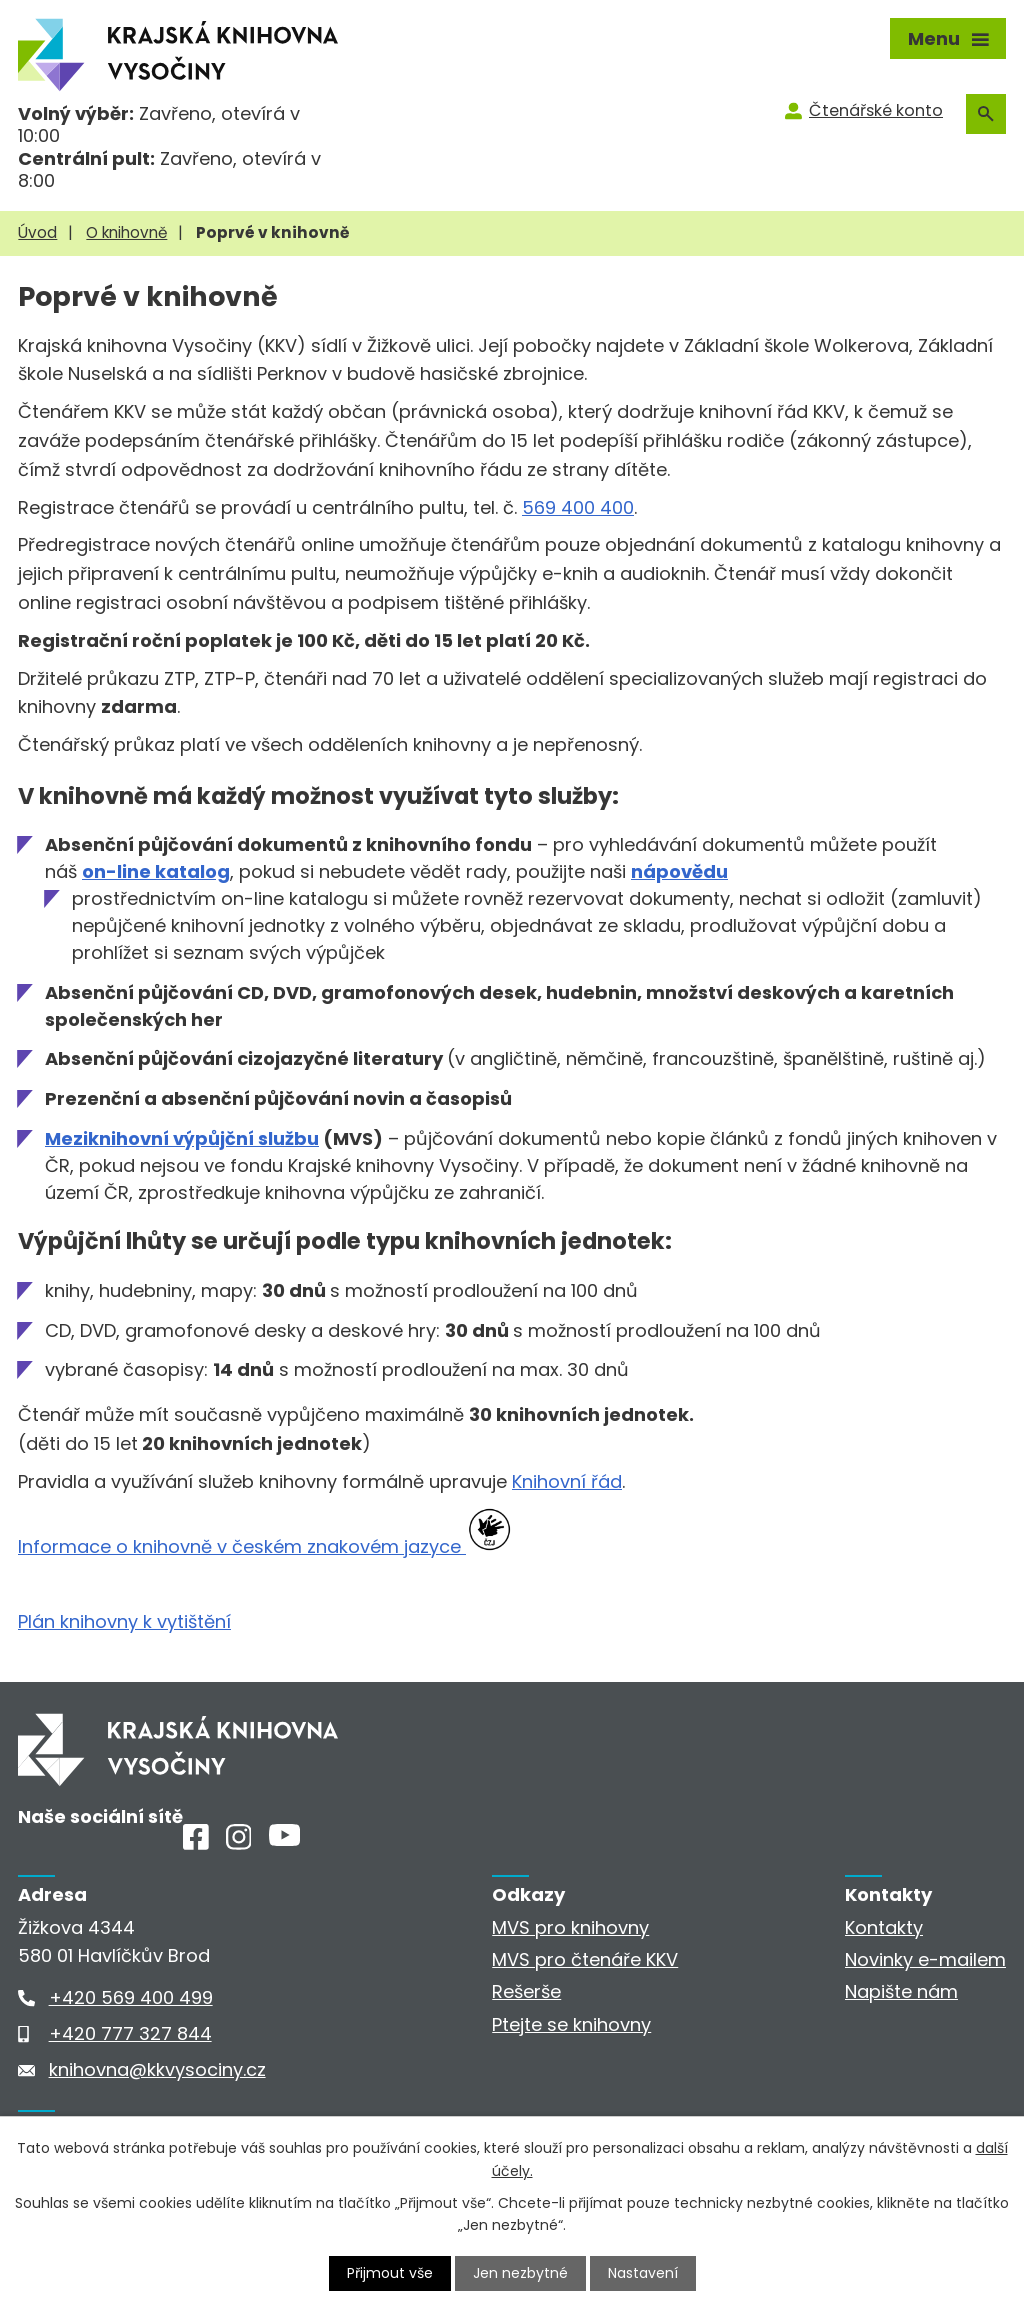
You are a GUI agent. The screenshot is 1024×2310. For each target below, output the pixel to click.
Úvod (37, 232)
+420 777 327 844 (130, 2033)
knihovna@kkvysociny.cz (157, 2069)
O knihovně (126, 232)
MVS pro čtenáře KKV (585, 1959)
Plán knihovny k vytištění (124, 1621)
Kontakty (884, 1927)
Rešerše (526, 1991)
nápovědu (679, 871)
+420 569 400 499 (131, 1997)
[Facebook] (196, 1843)
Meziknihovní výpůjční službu (182, 1138)
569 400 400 (578, 507)
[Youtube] (284, 1839)
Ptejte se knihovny (571, 2024)
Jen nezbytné (520, 2273)
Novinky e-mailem (925, 1959)
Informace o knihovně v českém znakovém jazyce (242, 1546)
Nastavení (643, 2273)
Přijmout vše (390, 2273)
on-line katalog (156, 871)
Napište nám (901, 1991)
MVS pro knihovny (570, 1927)
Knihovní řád (567, 1481)
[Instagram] (239, 1843)
